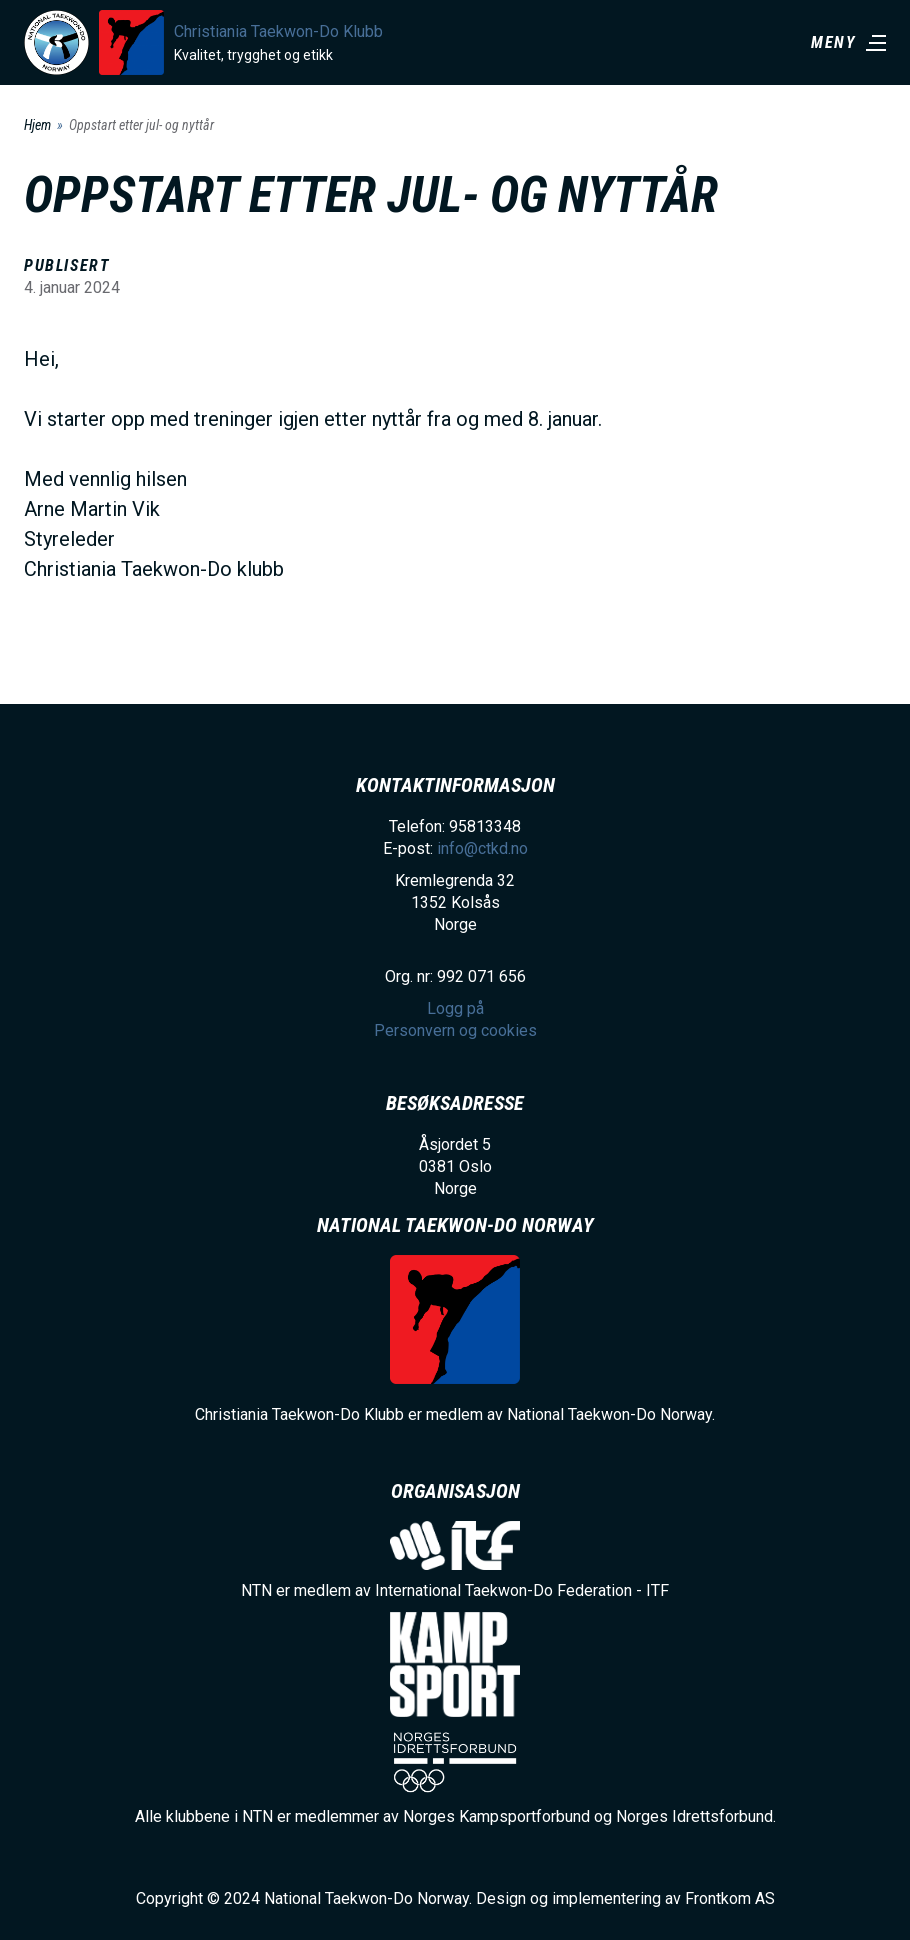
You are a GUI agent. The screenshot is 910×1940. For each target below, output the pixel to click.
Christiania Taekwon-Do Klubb (278, 31)
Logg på (455, 1008)
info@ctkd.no (482, 848)
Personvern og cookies (455, 1030)
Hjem (37, 125)
